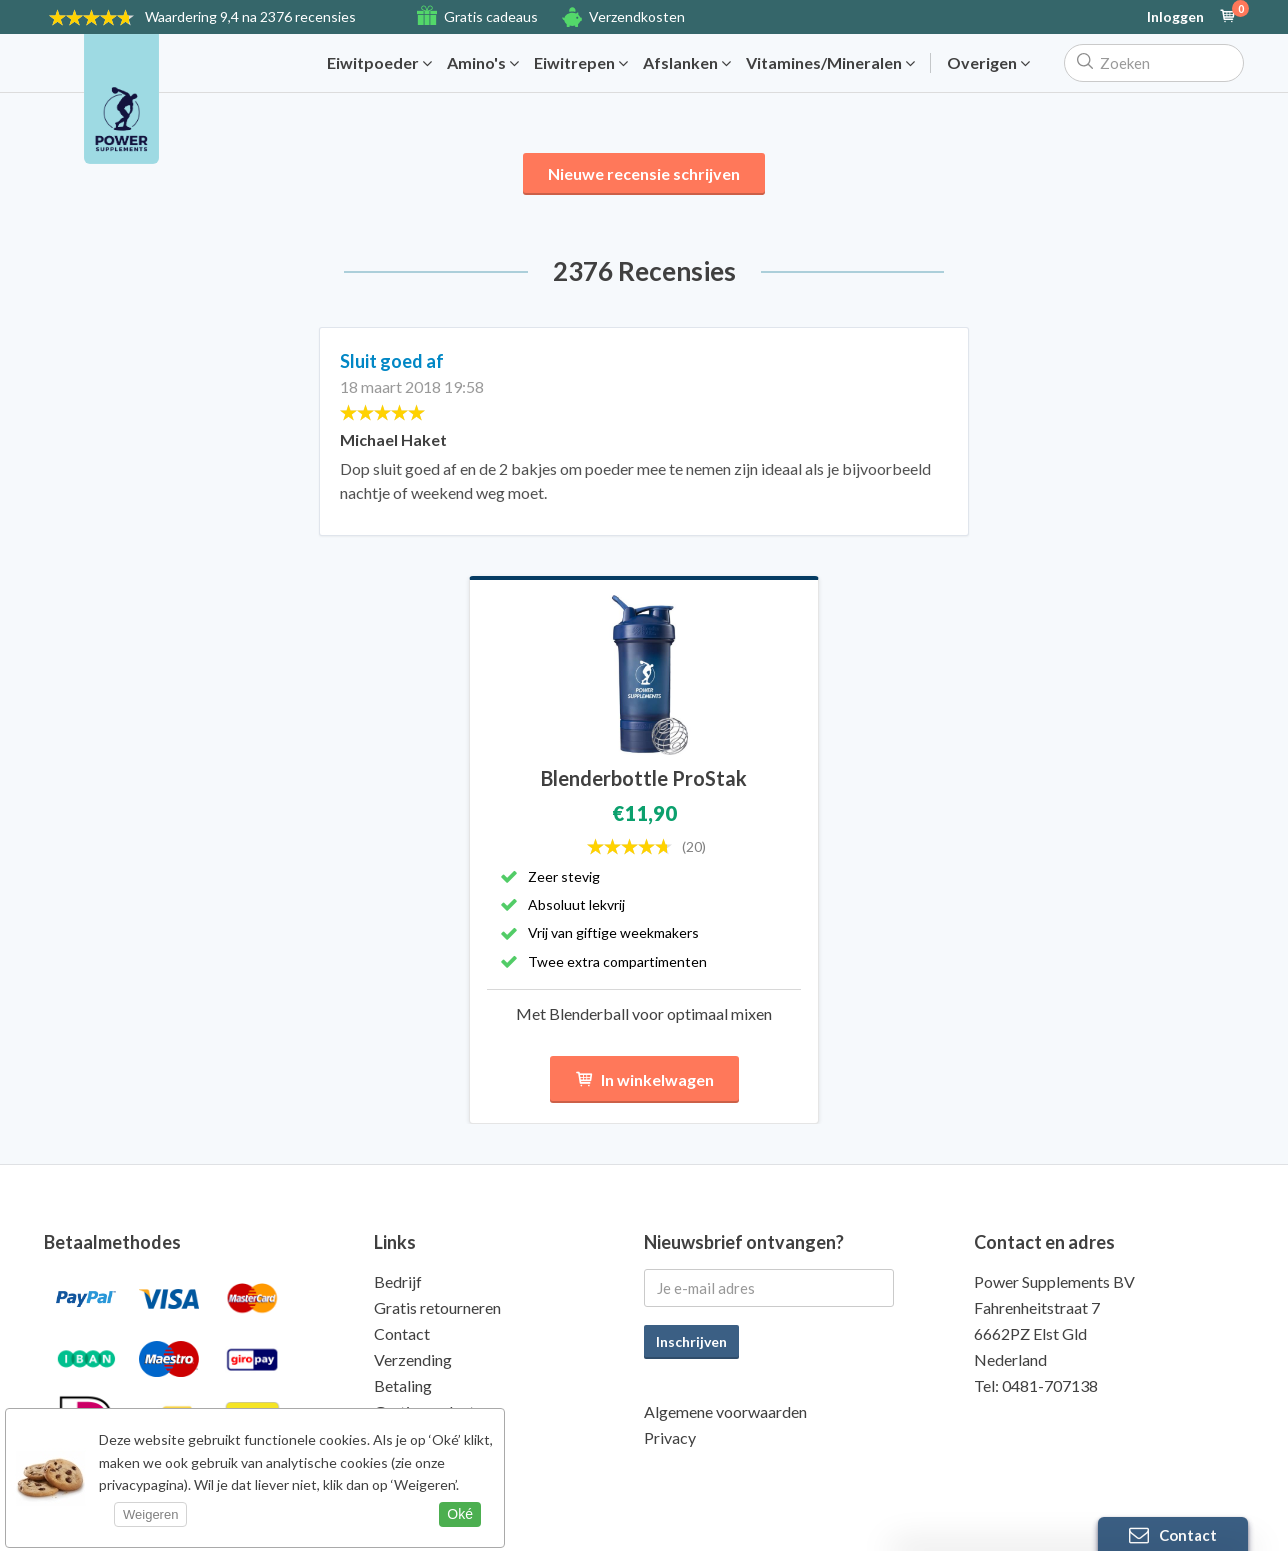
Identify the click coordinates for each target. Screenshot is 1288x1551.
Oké (460, 1514)
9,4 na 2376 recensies (250, 16)
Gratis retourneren (437, 1307)
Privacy (670, 1437)
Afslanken (687, 63)
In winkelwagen (644, 1079)
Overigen (988, 63)
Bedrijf (398, 1281)
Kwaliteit (405, 1437)
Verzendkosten (637, 16)
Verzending (413, 1359)
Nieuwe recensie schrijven (644, 173)
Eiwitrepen (581, 63)
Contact (402, 1333)
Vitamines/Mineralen (830, 63)
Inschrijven (691, 1341)
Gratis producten (432, 1411)
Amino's (483, 63)
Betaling (403, 1385)
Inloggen (1175, 17)
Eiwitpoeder (379, 63)
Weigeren (150, 1514)
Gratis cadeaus (491, 16)
